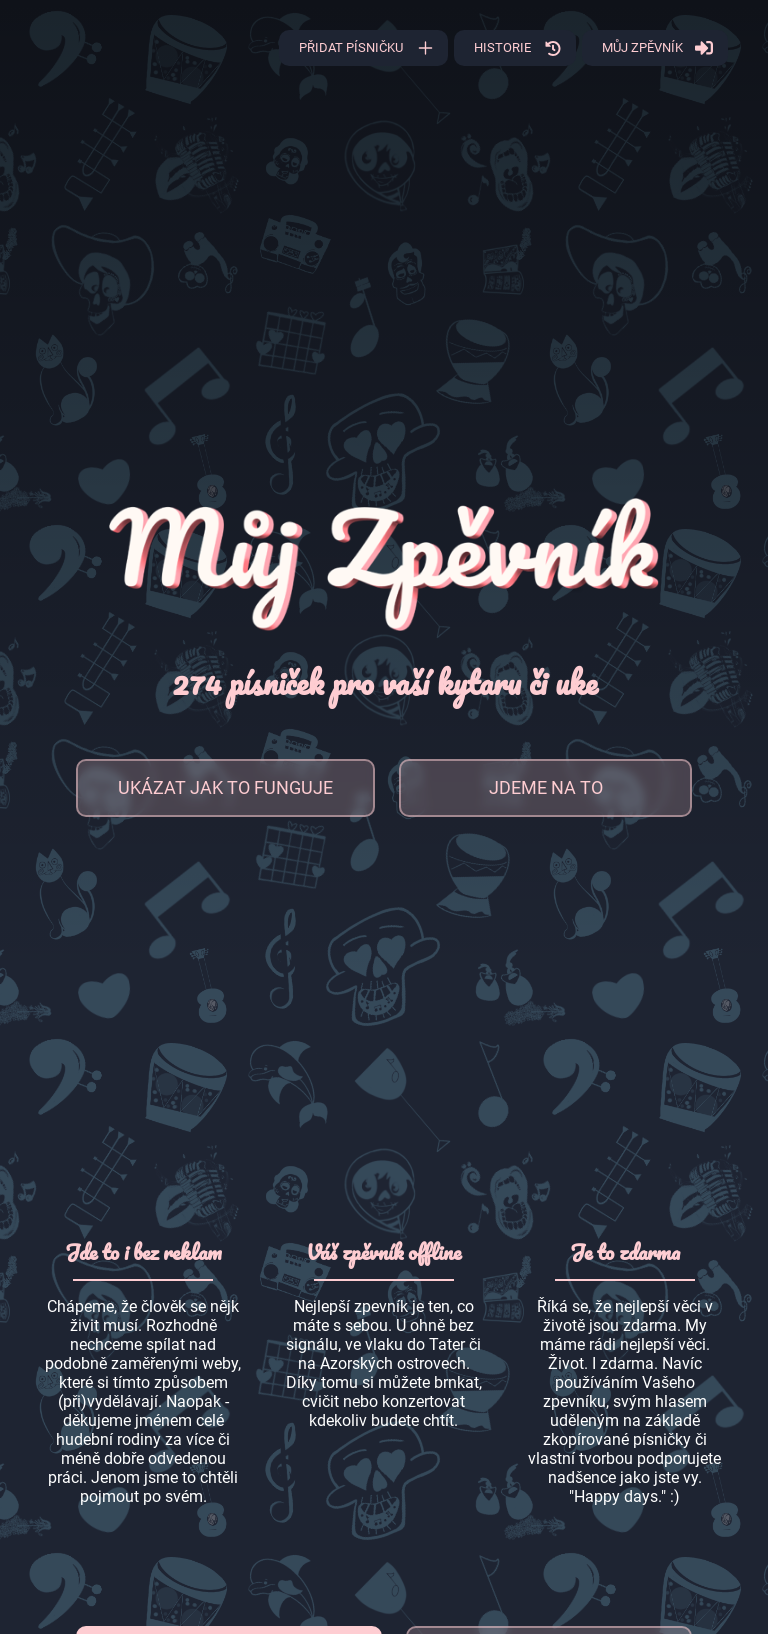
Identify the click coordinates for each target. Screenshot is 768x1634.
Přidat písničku (351, 47)
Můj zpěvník (642, 47)
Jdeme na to (546, 787)
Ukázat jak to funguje (225, 787)
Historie (502, 47)
